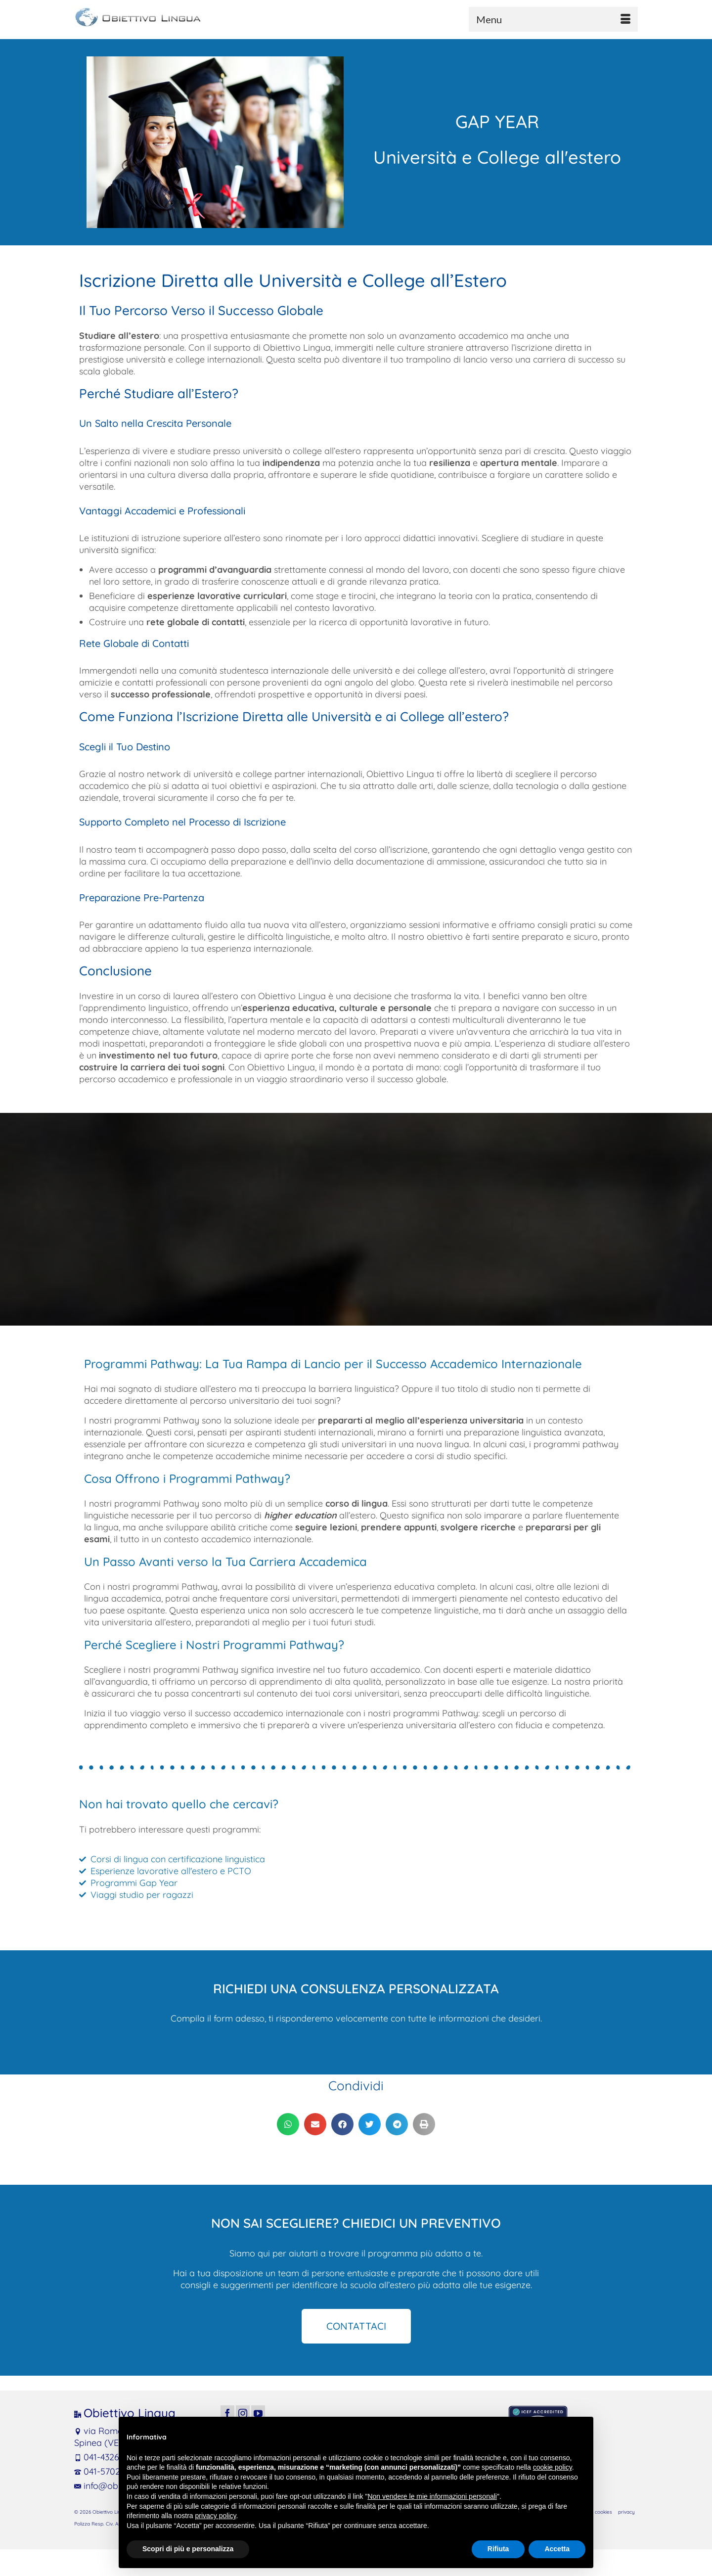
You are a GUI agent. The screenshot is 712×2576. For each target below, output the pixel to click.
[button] (288, 2124)
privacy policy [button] (215, 2516)
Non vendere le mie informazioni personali (431, 2496)
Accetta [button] (557, 2549)
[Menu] (553, 19)
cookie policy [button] (552, 2467)
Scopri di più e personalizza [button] (187, 2549)
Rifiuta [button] (498, 2549)
